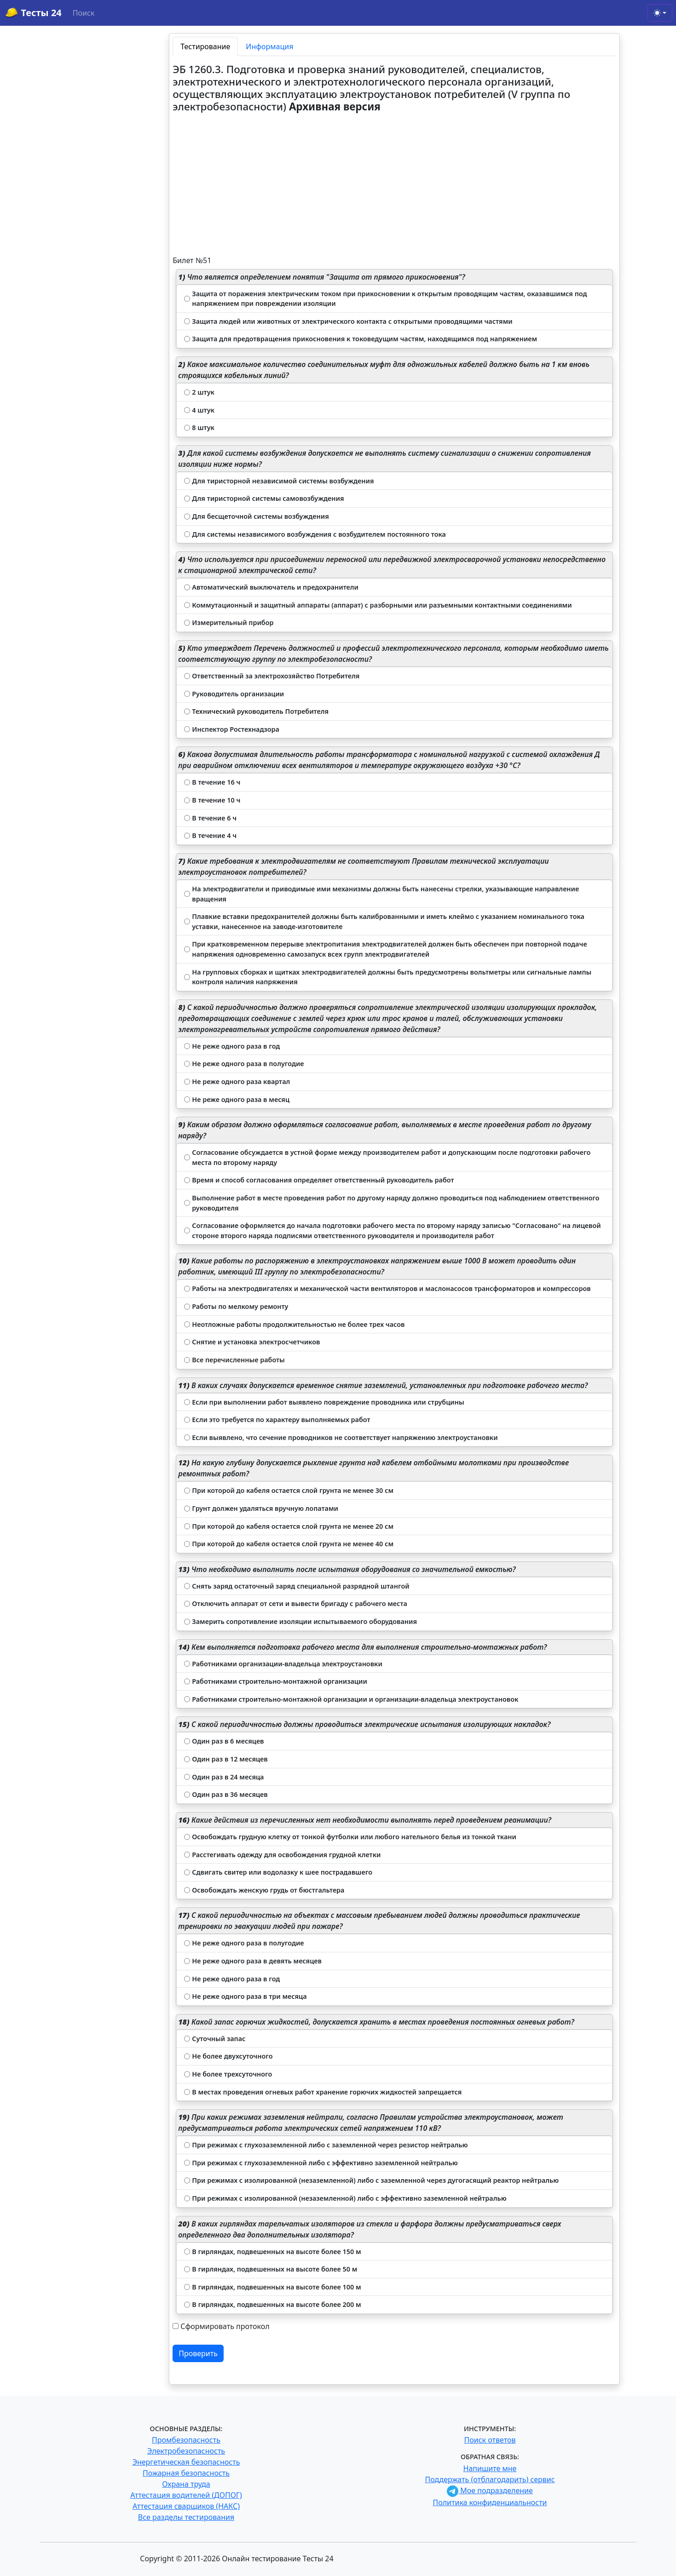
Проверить (198, 2353)
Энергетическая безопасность (186, 2462)
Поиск (84, 13)
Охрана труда (186, 2484)
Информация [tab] (269, 46)
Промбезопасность (186, 2440)
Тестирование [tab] (205, 46)
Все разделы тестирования (186, 2517)
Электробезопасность (186, 2451)
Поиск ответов (490, 2440)
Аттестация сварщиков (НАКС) (186, 2506)
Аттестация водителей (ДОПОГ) (186, 2495)
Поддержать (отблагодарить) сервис (490, 2479)
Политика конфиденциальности (490, 2502)
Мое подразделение (490, 2490)
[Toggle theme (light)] (659, 13)
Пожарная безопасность (186, 2473)
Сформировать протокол (224, 2326)
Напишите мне (490, 2468)
